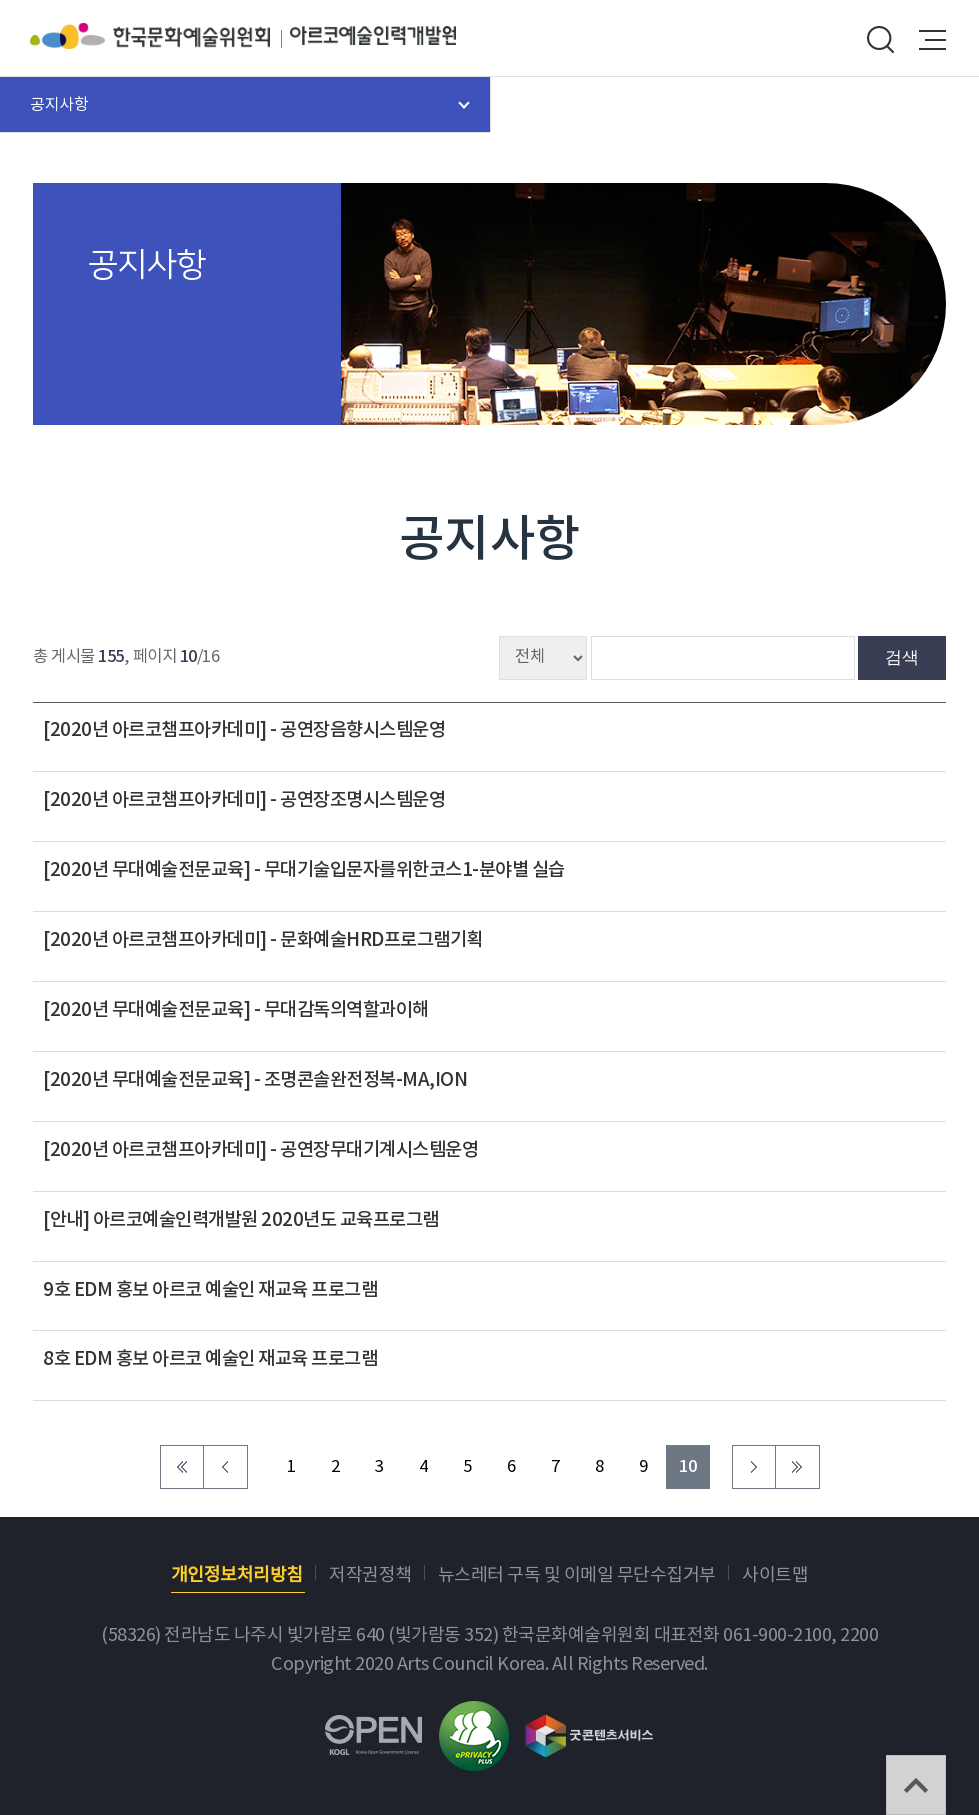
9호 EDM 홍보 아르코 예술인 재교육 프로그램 (210, 1290)
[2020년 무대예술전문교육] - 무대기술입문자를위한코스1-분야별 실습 (304, 870)
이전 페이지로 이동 (226, 1467)
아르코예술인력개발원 (373, 36)
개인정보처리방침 (237, 1575)
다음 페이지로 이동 (754, 1467)
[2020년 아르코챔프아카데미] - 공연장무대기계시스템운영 (260, 1150)
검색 (902, 657)
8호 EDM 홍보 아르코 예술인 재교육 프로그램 (210, 1359)
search (880, 40)
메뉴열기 (933, 40)
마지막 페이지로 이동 (798, 1467)
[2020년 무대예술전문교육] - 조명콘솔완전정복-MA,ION (255, 1080)
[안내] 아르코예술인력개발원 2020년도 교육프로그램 (241, 1220)
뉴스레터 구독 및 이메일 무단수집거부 (577, 1575)
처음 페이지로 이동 (182, 1467)
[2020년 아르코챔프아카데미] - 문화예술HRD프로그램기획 (263, 940)
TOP (916, 1785)
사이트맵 (775, 1575)
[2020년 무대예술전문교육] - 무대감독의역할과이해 (236, 1010)
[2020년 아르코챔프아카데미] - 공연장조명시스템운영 (244, 800)
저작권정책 (370, 1575)
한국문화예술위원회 (160, 36)
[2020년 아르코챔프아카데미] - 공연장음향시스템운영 (244, 730)
